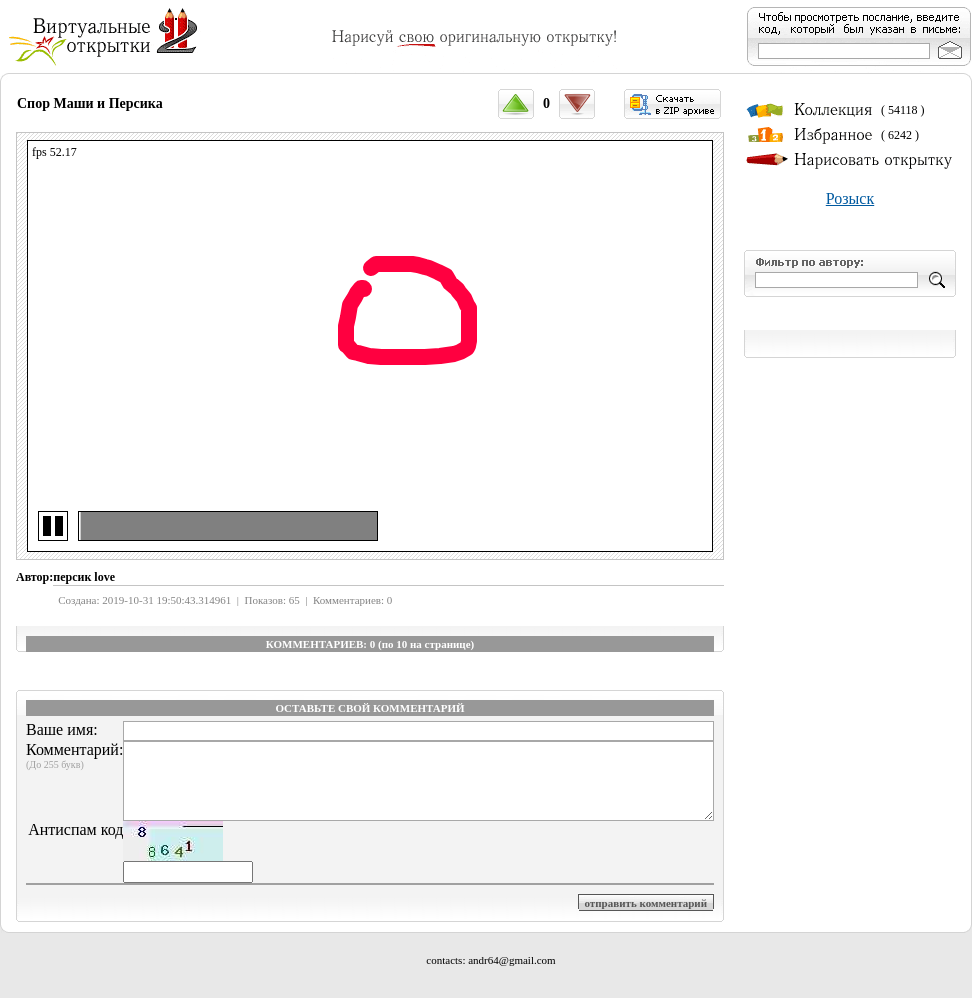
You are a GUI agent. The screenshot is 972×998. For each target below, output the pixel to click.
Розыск (850, 198)
